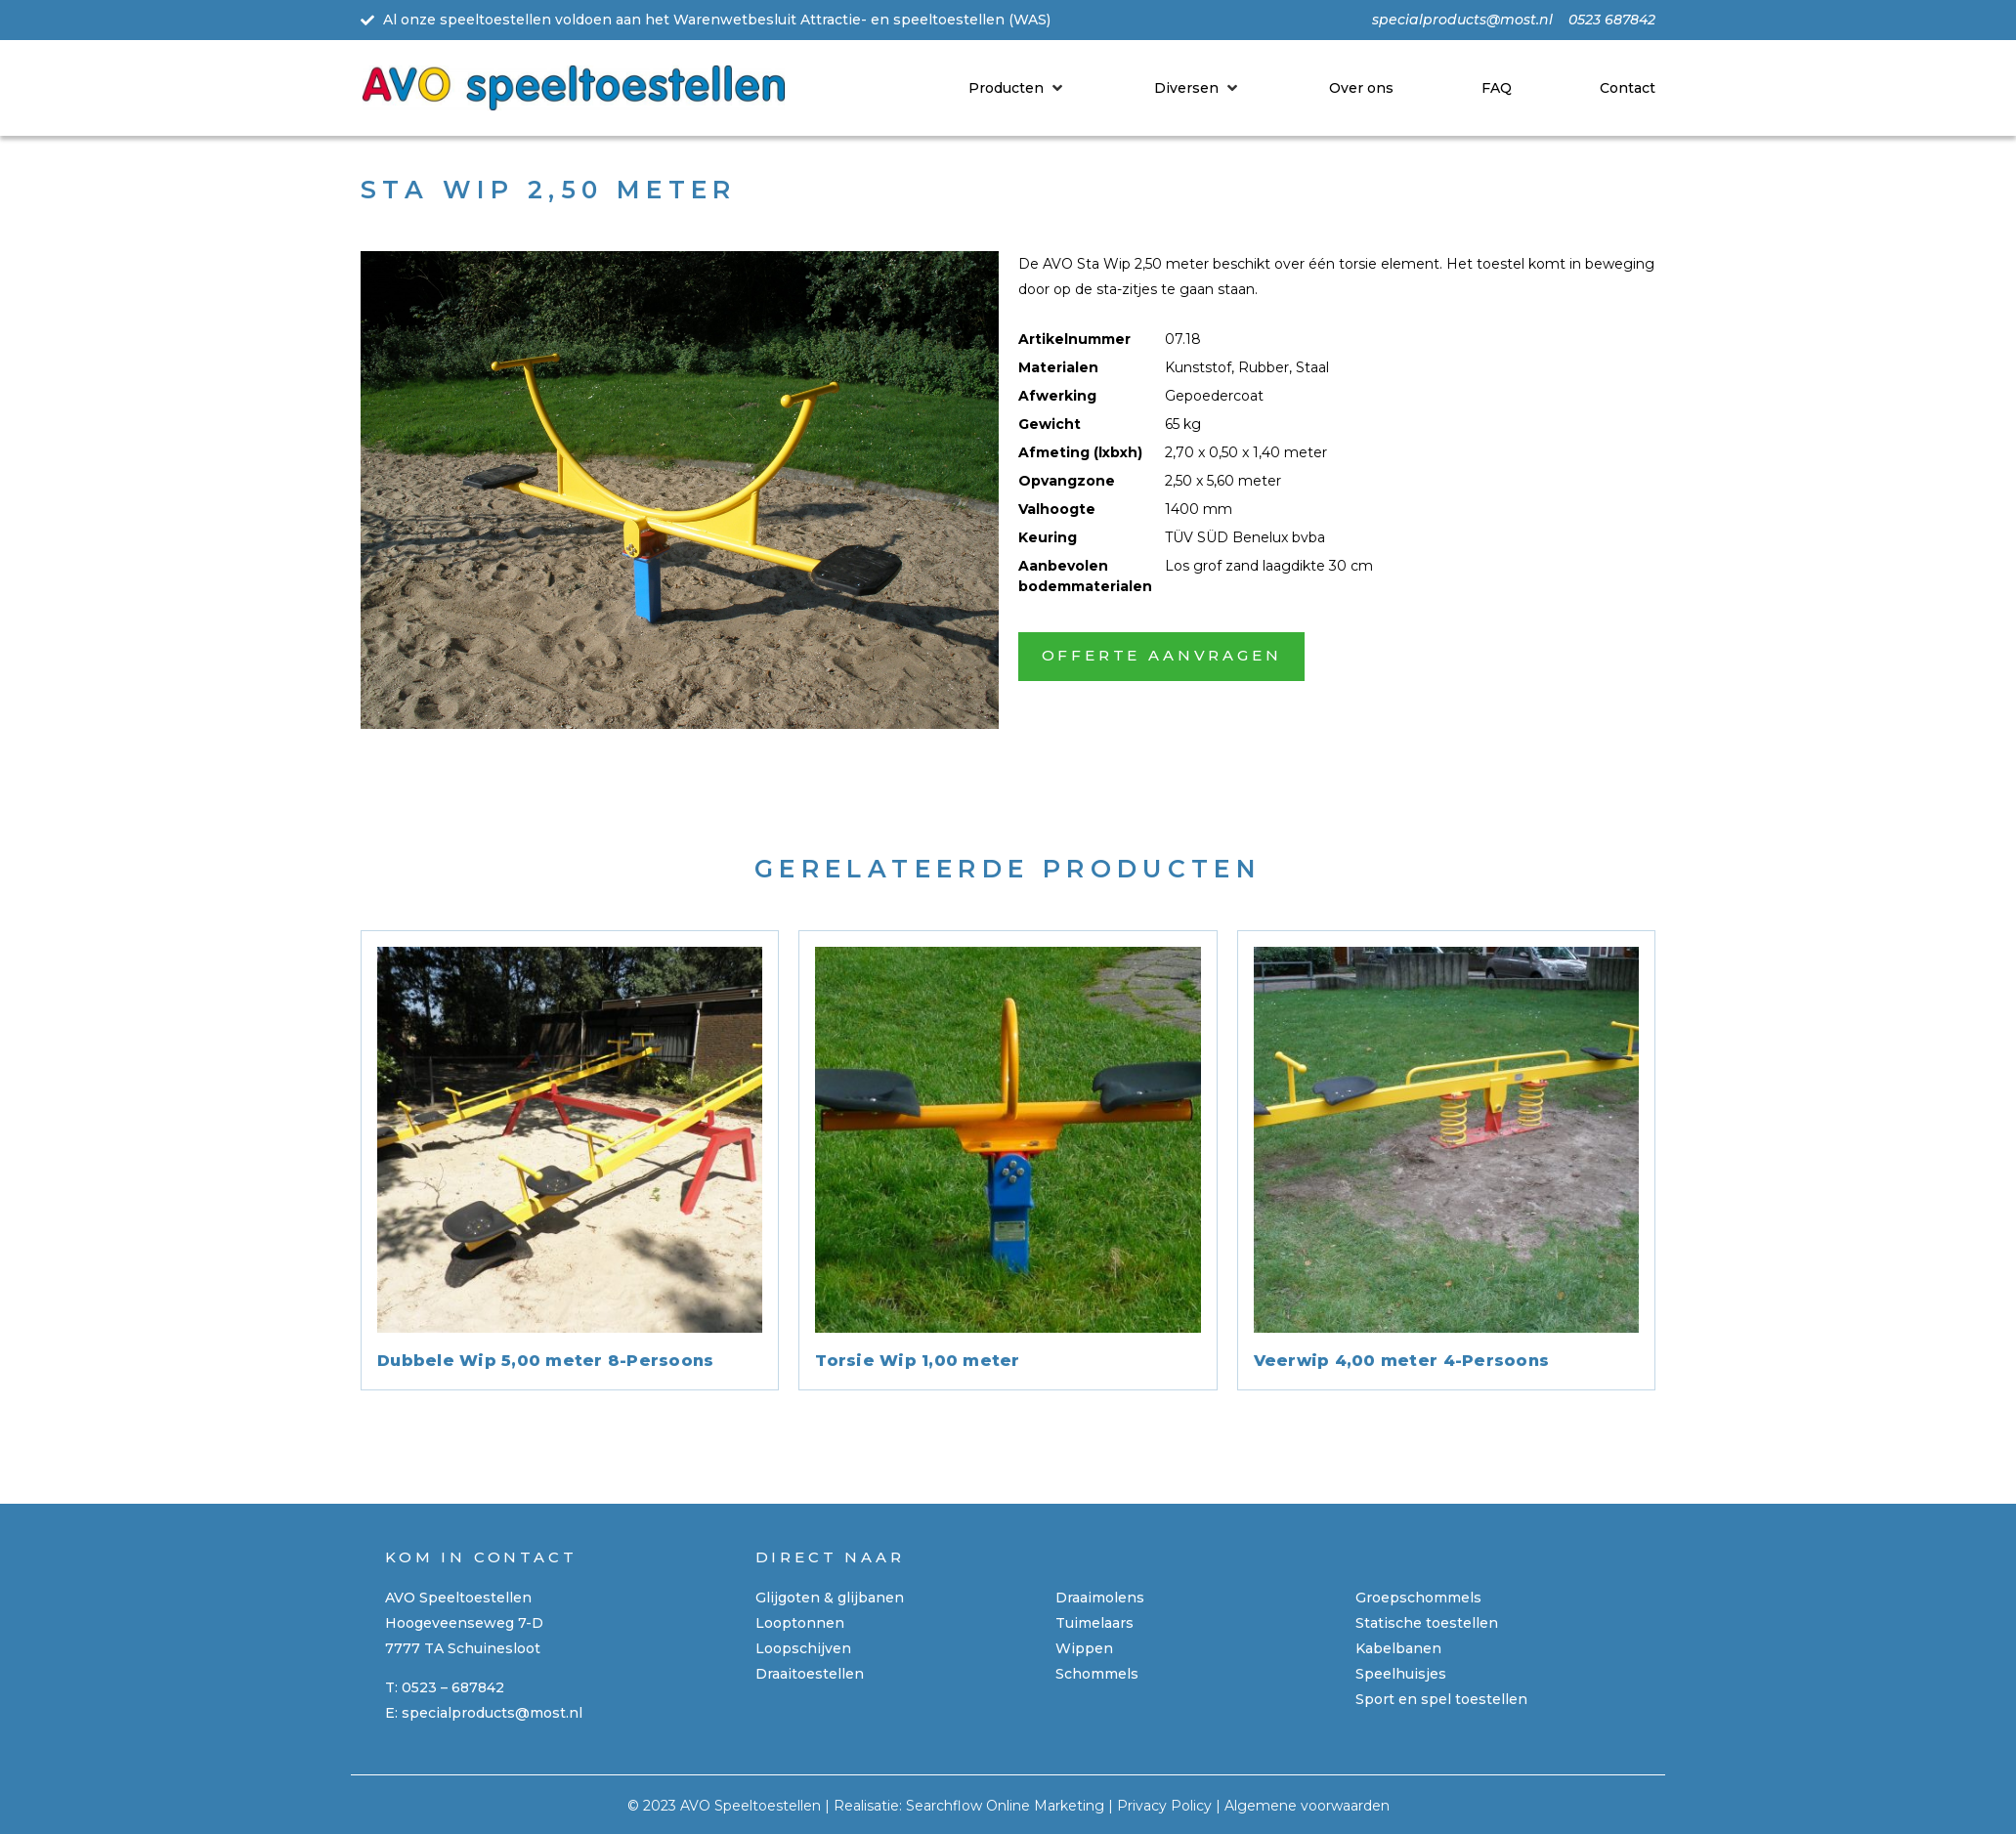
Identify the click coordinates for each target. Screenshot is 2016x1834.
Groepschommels (1418, 1597)
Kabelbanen (1398, 1648)
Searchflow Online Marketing (1005, 1805)
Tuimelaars (1094, 1623)
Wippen (1084, 1648)
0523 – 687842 (453, 1687)
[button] (1162, 656)
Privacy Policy (1164, 1805)
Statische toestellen (1426, 1623)
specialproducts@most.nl (492, 1713)
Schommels (1096, 1674)
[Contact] (1627, 88)
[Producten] (1017, 88)
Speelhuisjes (1400, 1674)
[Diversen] (1197, 88)
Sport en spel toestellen (1441, 1699)
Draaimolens (1099, 1597)
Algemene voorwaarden (1307, 1805)
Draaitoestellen (809, 1674)
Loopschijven (803, 1648)
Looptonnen (799, 1623)
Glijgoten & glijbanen (829, 1597)
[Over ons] (1361, 88)
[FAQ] (1496, 88)
